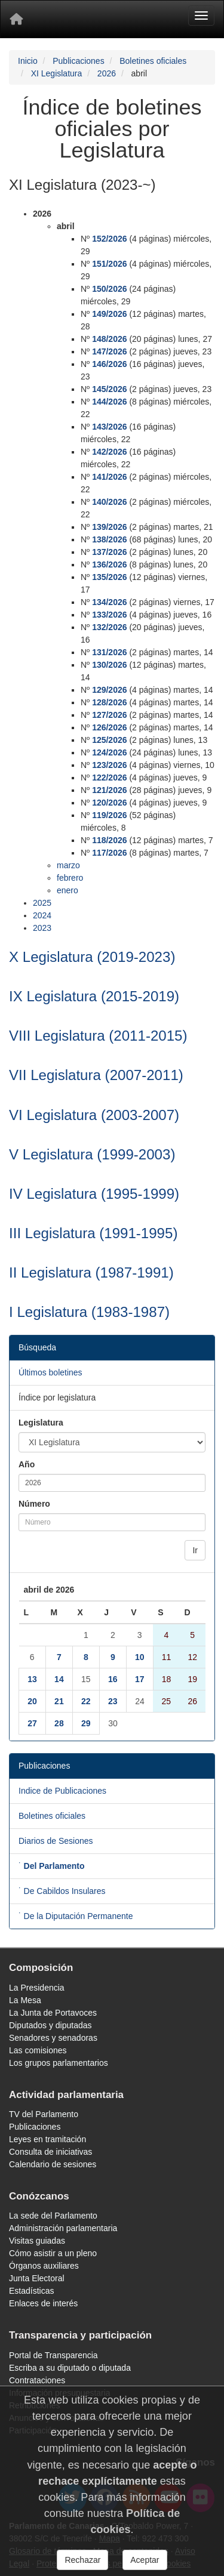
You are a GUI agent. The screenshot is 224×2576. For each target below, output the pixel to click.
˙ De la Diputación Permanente (76, 1916)
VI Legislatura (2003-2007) (94, 1115)
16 (113, 1679)
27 (32, 1723)
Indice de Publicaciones (62, 1791)
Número (34, 1503)
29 (86, 1723)
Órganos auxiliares (44, 2265)
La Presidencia (37, 1987)
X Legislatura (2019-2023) (92, 957)
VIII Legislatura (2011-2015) (98, 1036)
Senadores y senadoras (53, 2038)
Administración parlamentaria (63, 2228)
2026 (106, 73)
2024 (42, 915)
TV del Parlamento (43, 2114)
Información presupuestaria (60, 2393)
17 (140, 1679)
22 (86, 1701)
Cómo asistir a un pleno (53, 2253)
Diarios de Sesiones (56, 1841)
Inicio (28, 61)
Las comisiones (38, 2050)
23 (113, 1701)
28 (59, 1723)
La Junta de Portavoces (53, 2012)
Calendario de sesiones (52, 2164)
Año (27, 1464)
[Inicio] (16, 19)
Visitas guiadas (37, 2240)
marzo (68, 865)
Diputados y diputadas (50, 2025)
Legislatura (41, 1422)
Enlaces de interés (43, 2303)
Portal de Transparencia (53, 2355)
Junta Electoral (37, 2278)
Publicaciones (78, 61)
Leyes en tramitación (47, 2139)
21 (59, 1701)
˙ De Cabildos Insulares (62, 1891)
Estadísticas (31, 2291)
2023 (42, 928)
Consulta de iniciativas (50, 2152)
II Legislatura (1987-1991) (91, 1272)
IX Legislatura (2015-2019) (94, 996)
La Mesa (25, 2000)
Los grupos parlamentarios (58, 2063)
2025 (42, 903)
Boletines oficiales (152, 61)
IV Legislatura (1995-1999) (94, 1194)
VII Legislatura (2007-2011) (96, 1075)
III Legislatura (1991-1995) (93, 1233)
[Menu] (201, 15)
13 (32, 1679)
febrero (70, 878)
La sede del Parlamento (53, 2215)
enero (67, 890)
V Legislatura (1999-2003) (92, 1154)
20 (32, 1701)
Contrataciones (37, 2380)
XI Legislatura (56, 73)
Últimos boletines (50, 1372)
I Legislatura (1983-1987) (89, 1312)
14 (59, 1679)
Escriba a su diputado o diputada (70, 2368)
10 (140, 1657)
